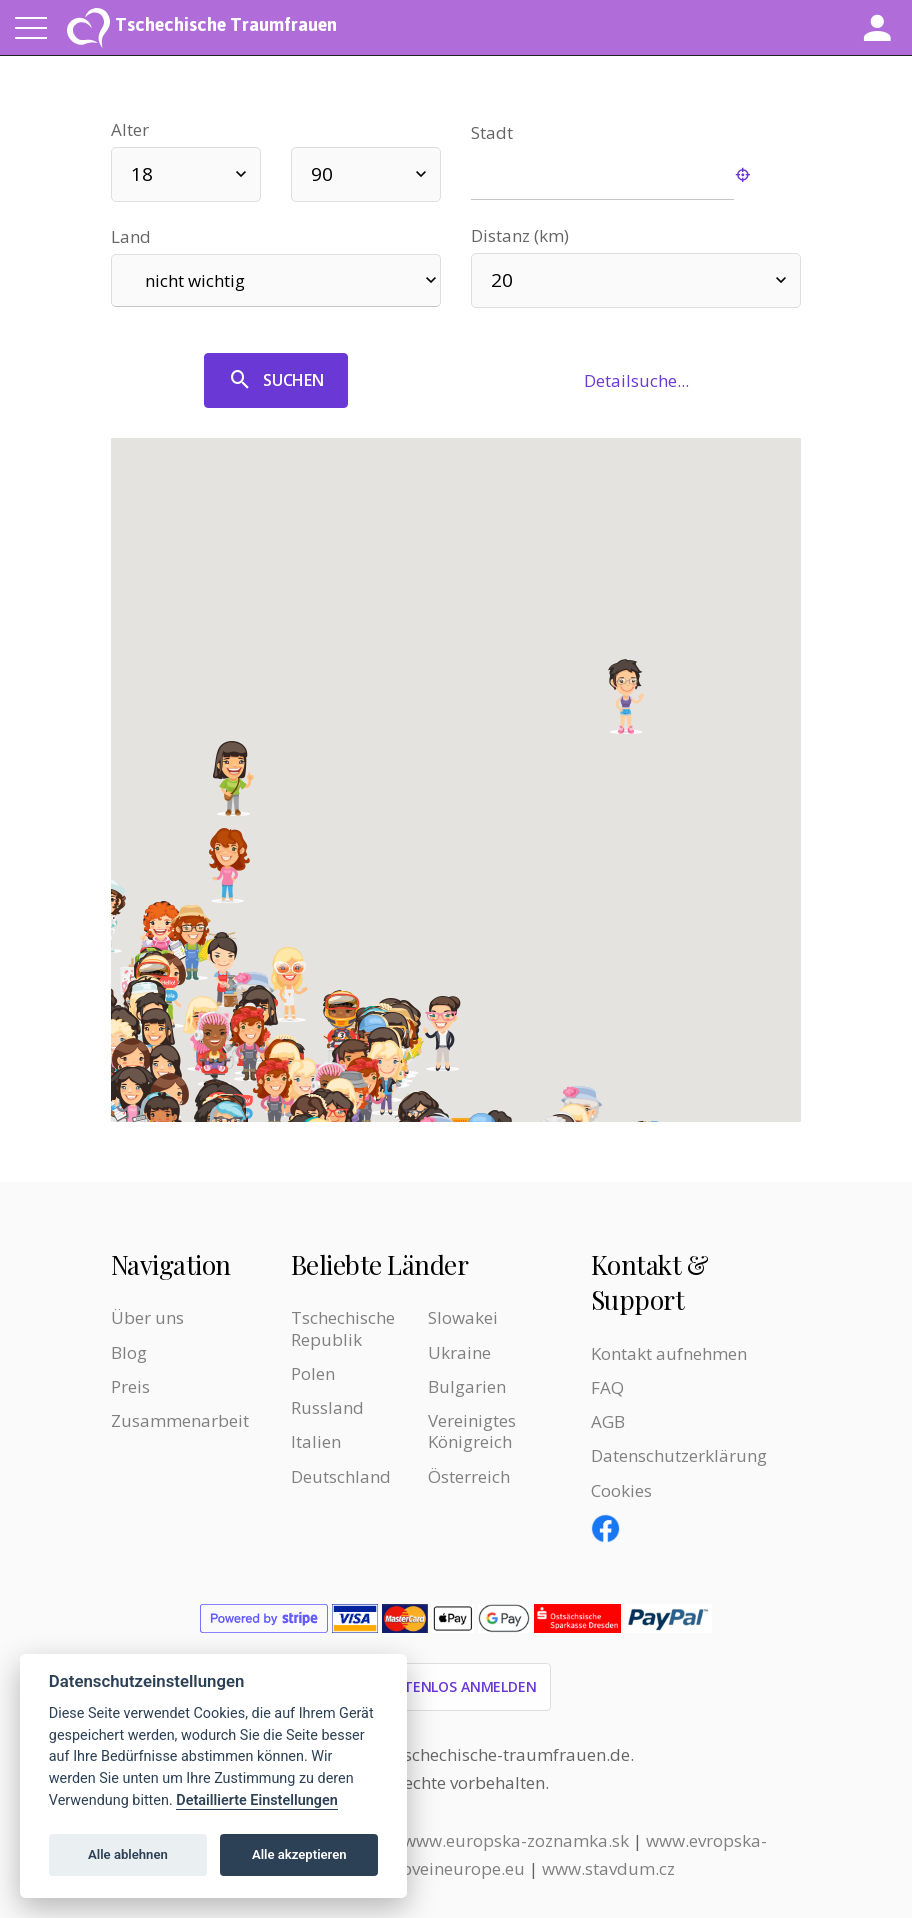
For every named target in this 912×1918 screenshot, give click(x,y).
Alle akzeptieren (299, 1854)
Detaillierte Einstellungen (256, 1800)
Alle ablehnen (128, 1854)
